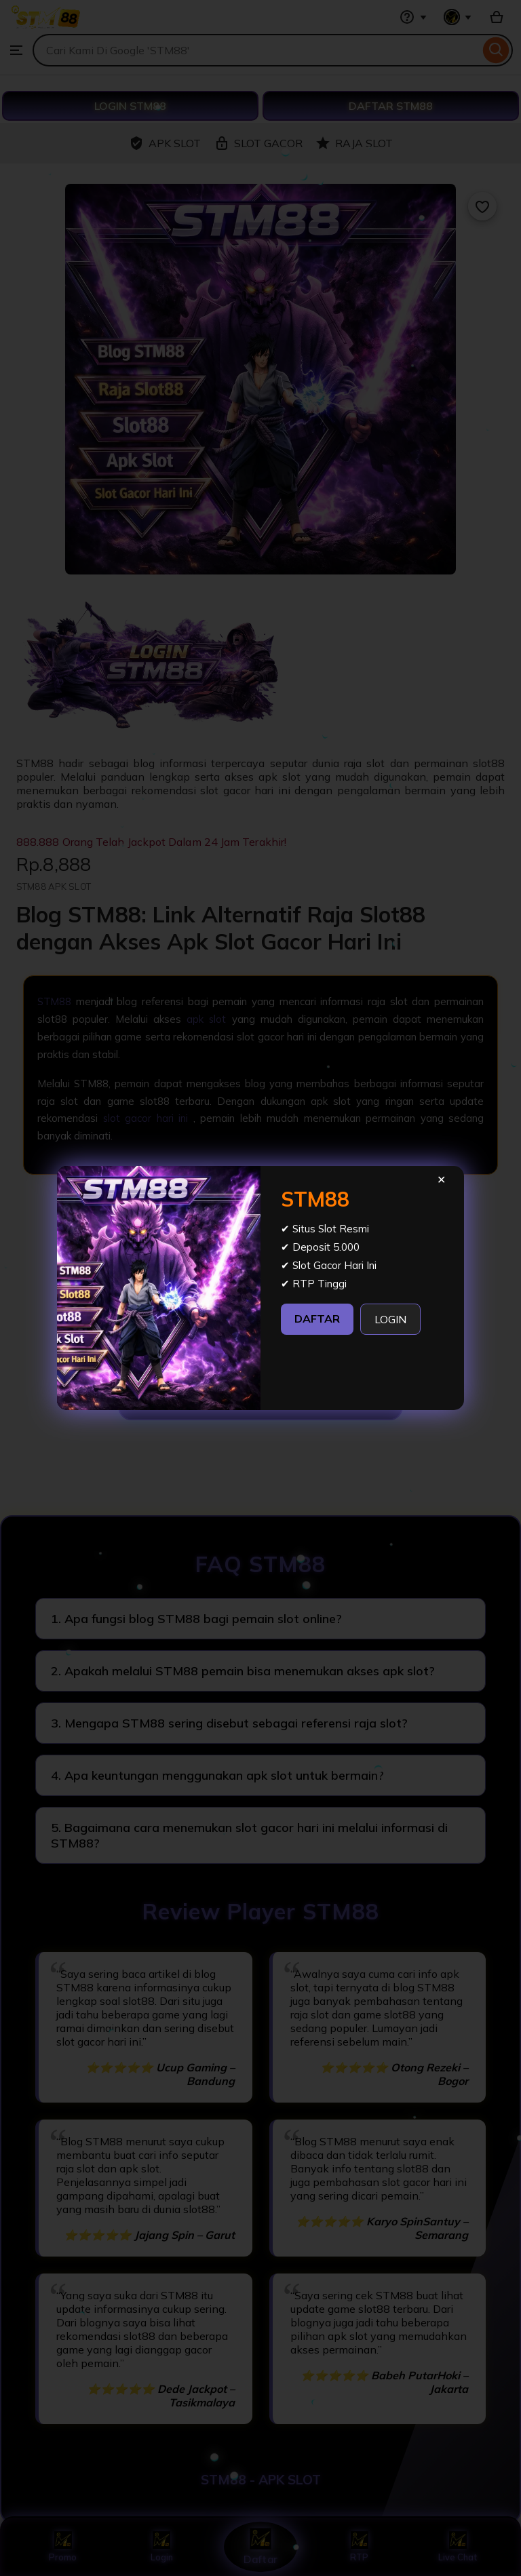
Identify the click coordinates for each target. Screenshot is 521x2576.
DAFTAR (317, 1318)
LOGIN (390, 1319)
